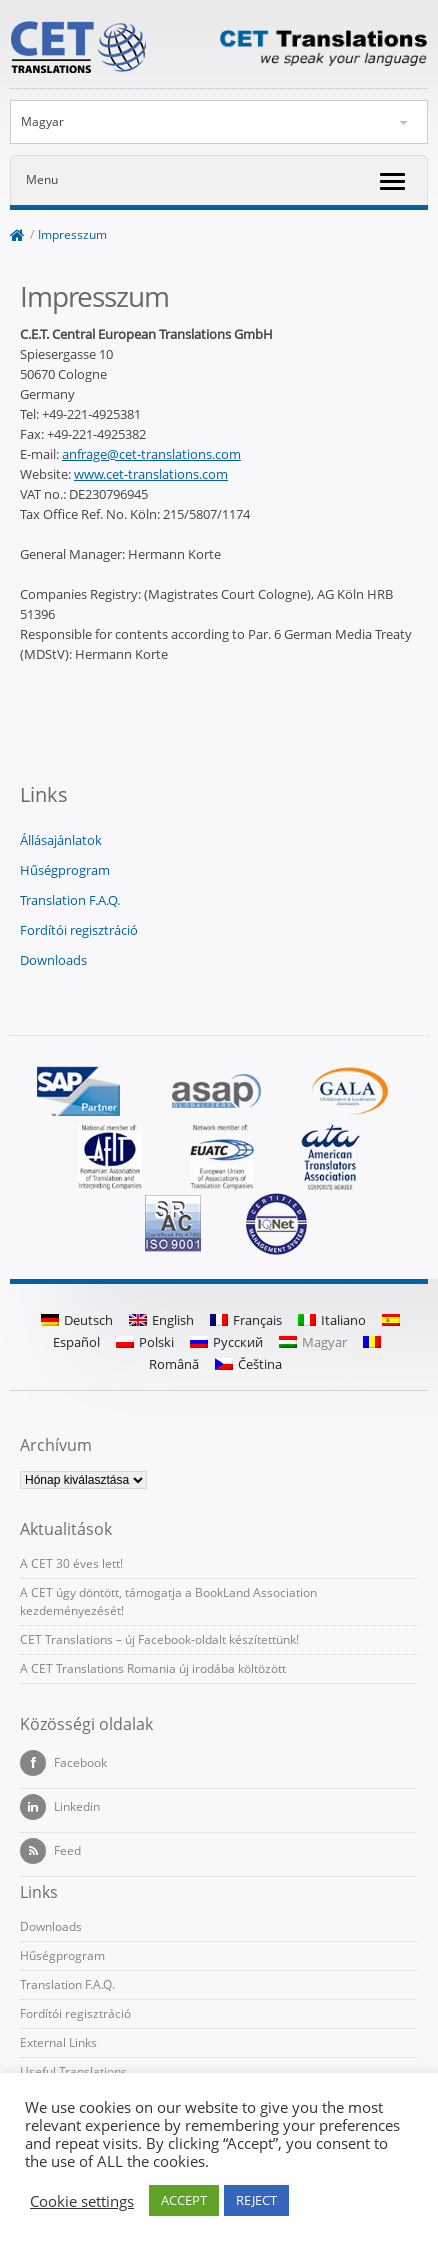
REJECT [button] (256, 2200)
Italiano (332, 1320)
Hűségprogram (65, 870)
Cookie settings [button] (82, 2201)
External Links (58, 2042)
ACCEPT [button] (184, 2200)
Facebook (63, 1763)
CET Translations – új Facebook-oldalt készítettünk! (159, 1639)
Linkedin (60, 1807)
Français (246, 1320)
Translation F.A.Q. (70, 900)
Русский (226, 1342)
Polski (145, 1342)
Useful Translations (73, 2071)
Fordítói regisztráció (79, 930)
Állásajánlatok (61, 840)
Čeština (248, 1364)
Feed (50, 1851)
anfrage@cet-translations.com (151, 454)
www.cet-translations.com (151, 474)
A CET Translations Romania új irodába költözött (153, 1668)
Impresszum (72, 234)
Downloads (53, 960)
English (161, 1320)
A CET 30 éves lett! (71, 1563)
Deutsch (77, 1320)
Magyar (42, 121)
